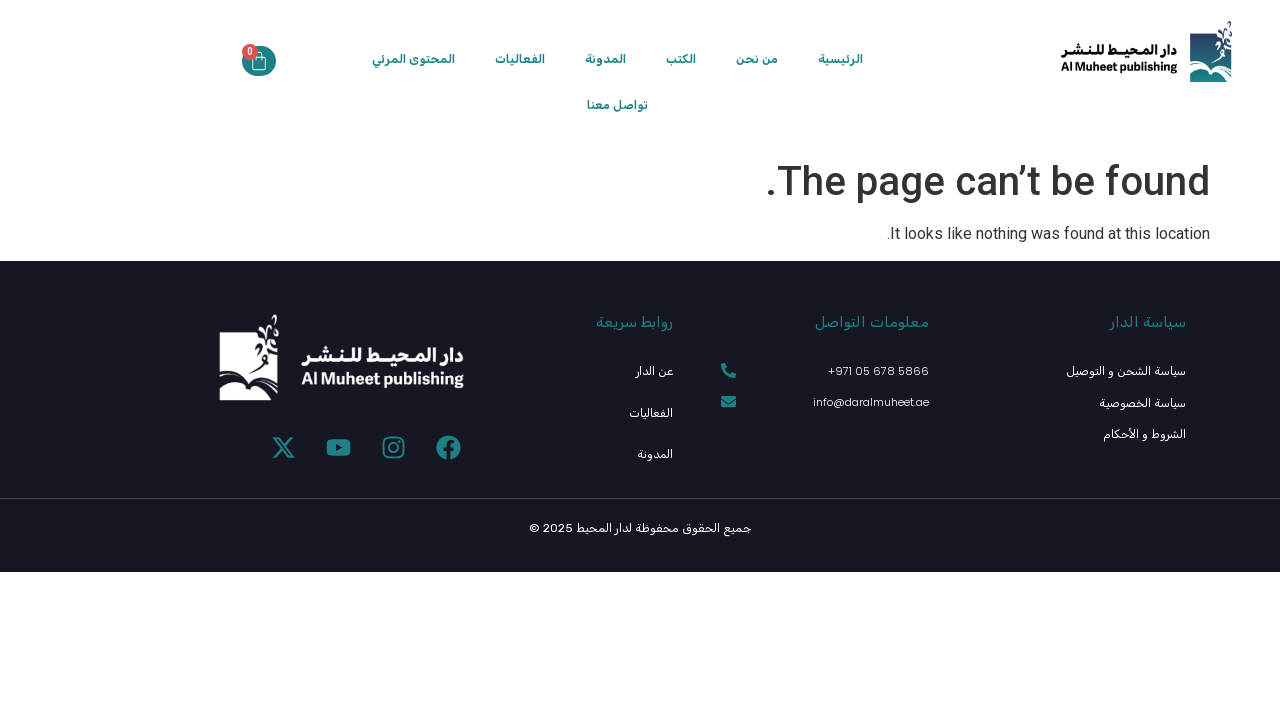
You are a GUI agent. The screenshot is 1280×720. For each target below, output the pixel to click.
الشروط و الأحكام (1146, 431)
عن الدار (655, 370)
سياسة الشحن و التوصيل (1129, 370)
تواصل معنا (617, 105)
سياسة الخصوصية (1145, 401)
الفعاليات (520, 59)
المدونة (605, 59)
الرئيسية (840, 59)
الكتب (681, 59)
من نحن (757, 59)
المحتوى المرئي (413, 59)
